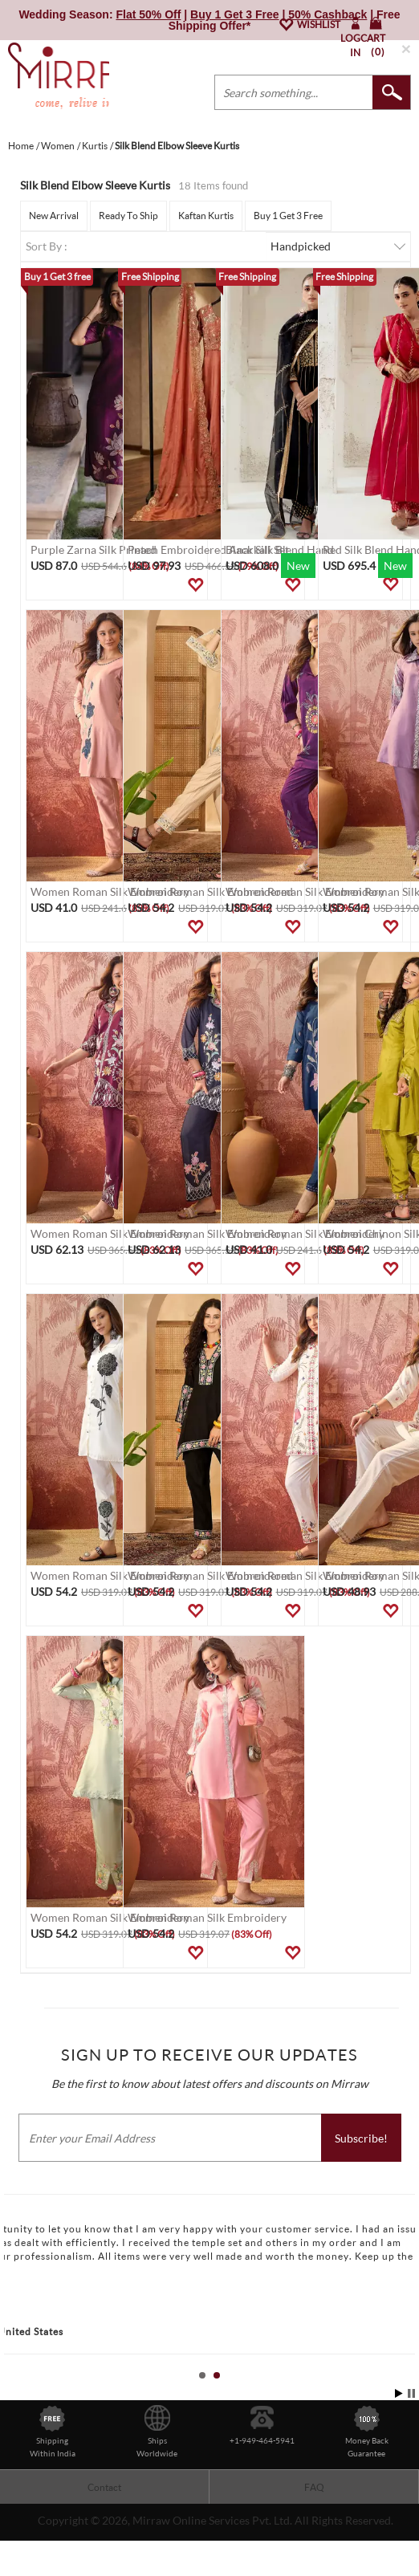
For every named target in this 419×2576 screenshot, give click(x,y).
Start (399, 2393)
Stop (411, 2393)
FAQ (314, 2487)
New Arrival (54, 216)
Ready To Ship (128, 216)
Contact (104, 2487)
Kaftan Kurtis (206, 216)
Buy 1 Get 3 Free (288, 216)
